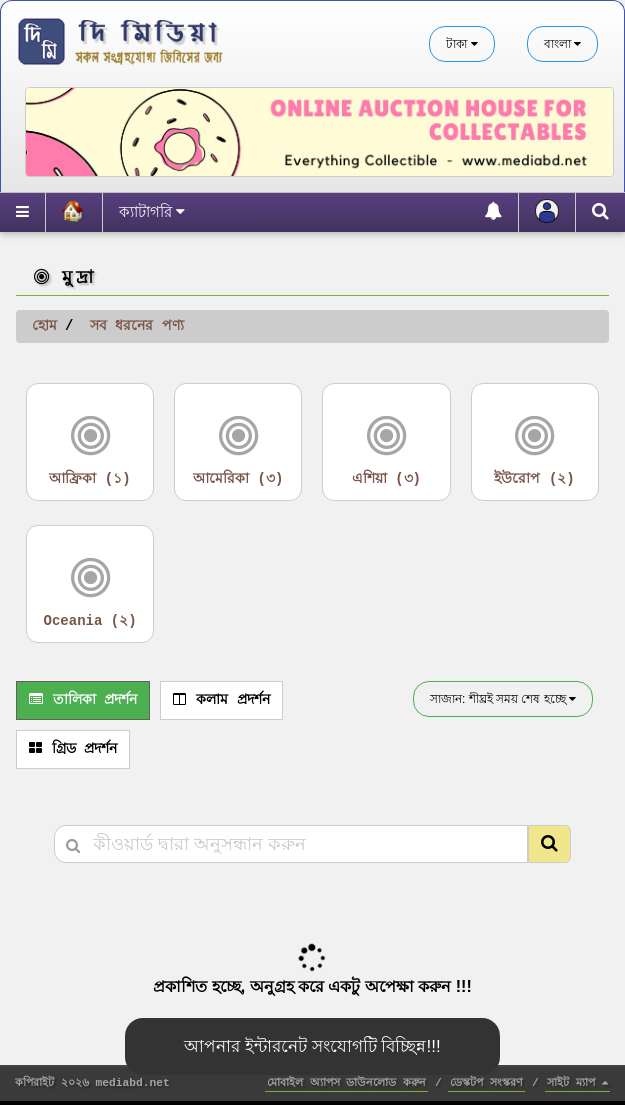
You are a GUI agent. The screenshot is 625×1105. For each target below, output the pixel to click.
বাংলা (562, 44)
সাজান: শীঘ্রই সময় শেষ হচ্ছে (503, 699)
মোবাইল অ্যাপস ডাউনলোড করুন (346, 1083)
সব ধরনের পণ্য (137, 326)
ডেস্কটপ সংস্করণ (486, 1083)
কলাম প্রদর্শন (221, 700)
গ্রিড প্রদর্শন (73, 749)
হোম (44, 326)
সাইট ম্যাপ (577, 1083)
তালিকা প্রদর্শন (83, 700)
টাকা (461, 44)
